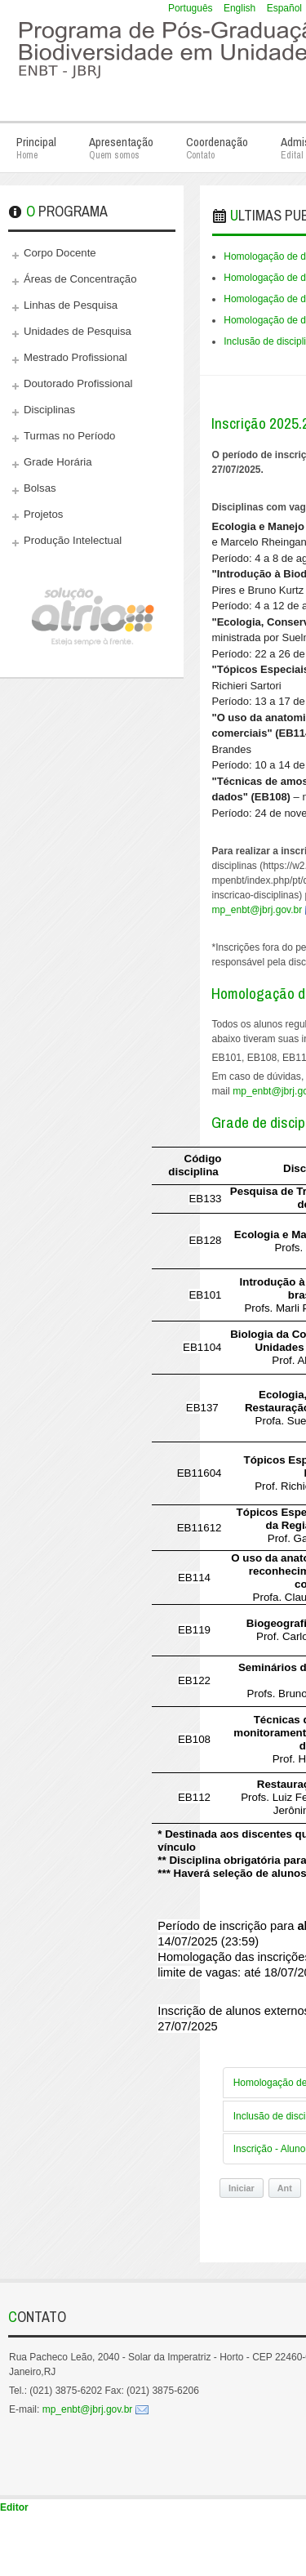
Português (191, 8)
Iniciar (241, 2188)
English (241, 8)
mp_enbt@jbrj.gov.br (87, 2409)
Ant (284, 2188)
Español (284, 8)
